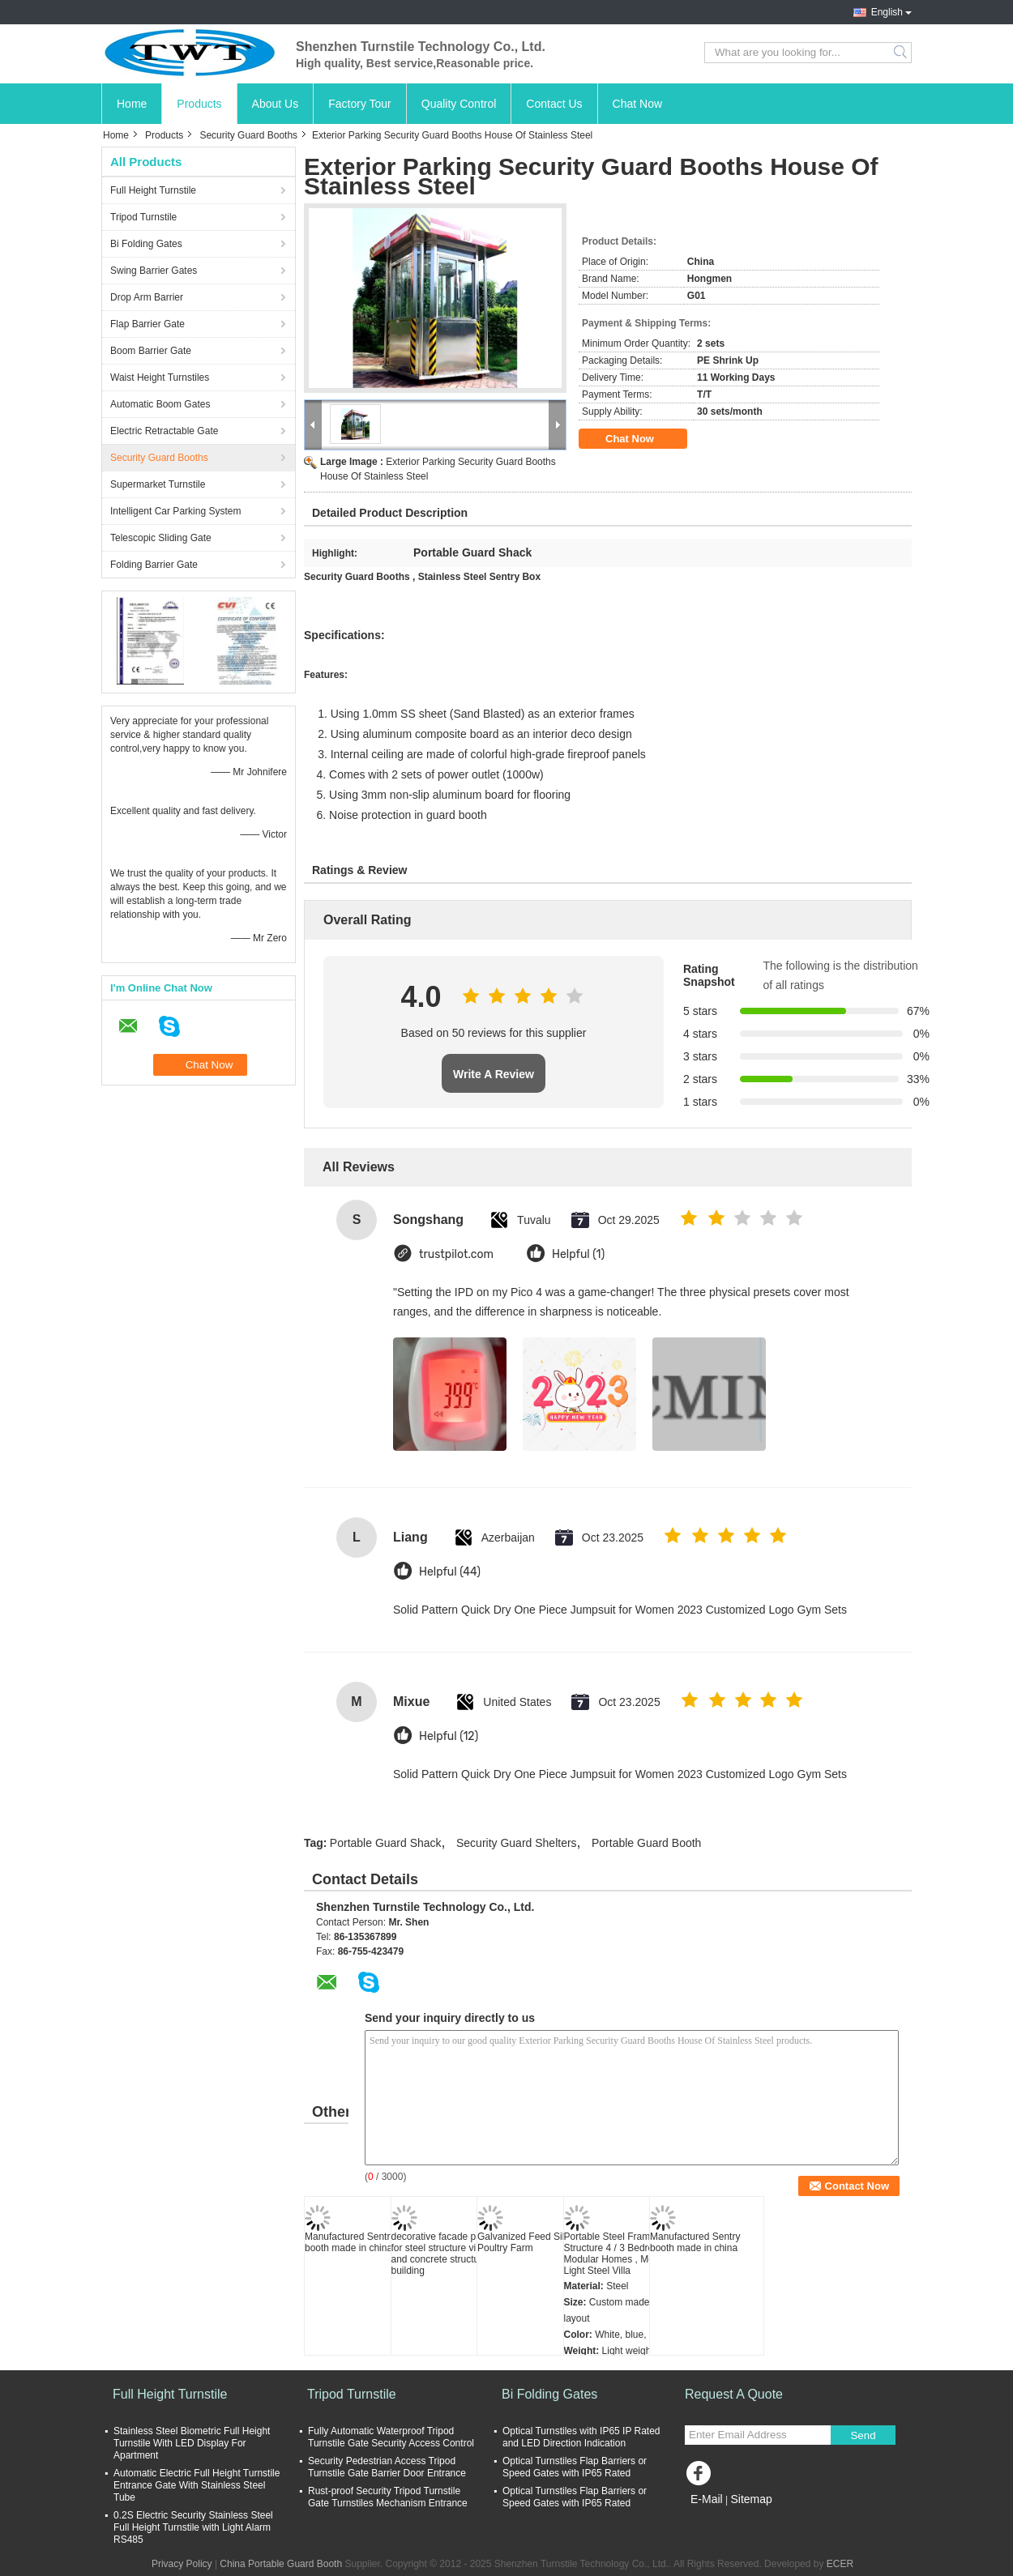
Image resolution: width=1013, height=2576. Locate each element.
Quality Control (459, 103)
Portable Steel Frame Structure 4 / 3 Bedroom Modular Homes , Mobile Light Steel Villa (616, 2253)
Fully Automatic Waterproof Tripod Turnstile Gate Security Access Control (391, 2437)
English (887, 12)
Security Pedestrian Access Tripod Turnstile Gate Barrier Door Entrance (387, 2467)
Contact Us (554, 103)
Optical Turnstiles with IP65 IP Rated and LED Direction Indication (581, 2437)
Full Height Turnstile (153, 190)
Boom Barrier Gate (150, 350)
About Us (275, 103)
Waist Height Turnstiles (159, 377)
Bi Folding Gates (146, 243)
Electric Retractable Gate (164, 431)
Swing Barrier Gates (153, 270)
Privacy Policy (182, 2564)
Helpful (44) (450, 1572)
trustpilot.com (456, 1254)
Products (199, 103)
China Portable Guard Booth (281, 2564)
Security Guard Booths (248, 135)
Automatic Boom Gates (160, 404)
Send (862, 2435)
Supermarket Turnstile (157, 484)
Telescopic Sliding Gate (161, 538)
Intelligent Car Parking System (175, 511)
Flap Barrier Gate (147, 324)
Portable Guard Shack (386, 1842)
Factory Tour (359, 103)
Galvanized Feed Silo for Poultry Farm (530, 2242)
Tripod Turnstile (143, 217)
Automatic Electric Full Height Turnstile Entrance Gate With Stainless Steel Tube (196, 2485)
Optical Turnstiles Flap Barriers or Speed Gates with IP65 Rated (574, 2467)
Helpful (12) (448, 1736)
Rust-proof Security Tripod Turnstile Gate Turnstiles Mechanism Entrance (388, 2497)
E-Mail (706, 2499)
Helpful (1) (578, 1254)
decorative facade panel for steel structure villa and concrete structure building (442, 2253)
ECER (840, 2564)
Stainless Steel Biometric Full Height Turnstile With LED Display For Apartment (191, 2443)
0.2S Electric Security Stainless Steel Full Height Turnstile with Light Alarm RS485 (193, 2527)
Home (132, 103)
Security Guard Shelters (516, 1842)
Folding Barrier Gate (154, 564)
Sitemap (751, 2499)
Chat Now (637, 103)
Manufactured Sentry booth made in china (350, 2242)
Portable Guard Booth (646, 1842)
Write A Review (493, 1074)
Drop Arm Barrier (146, 297)
